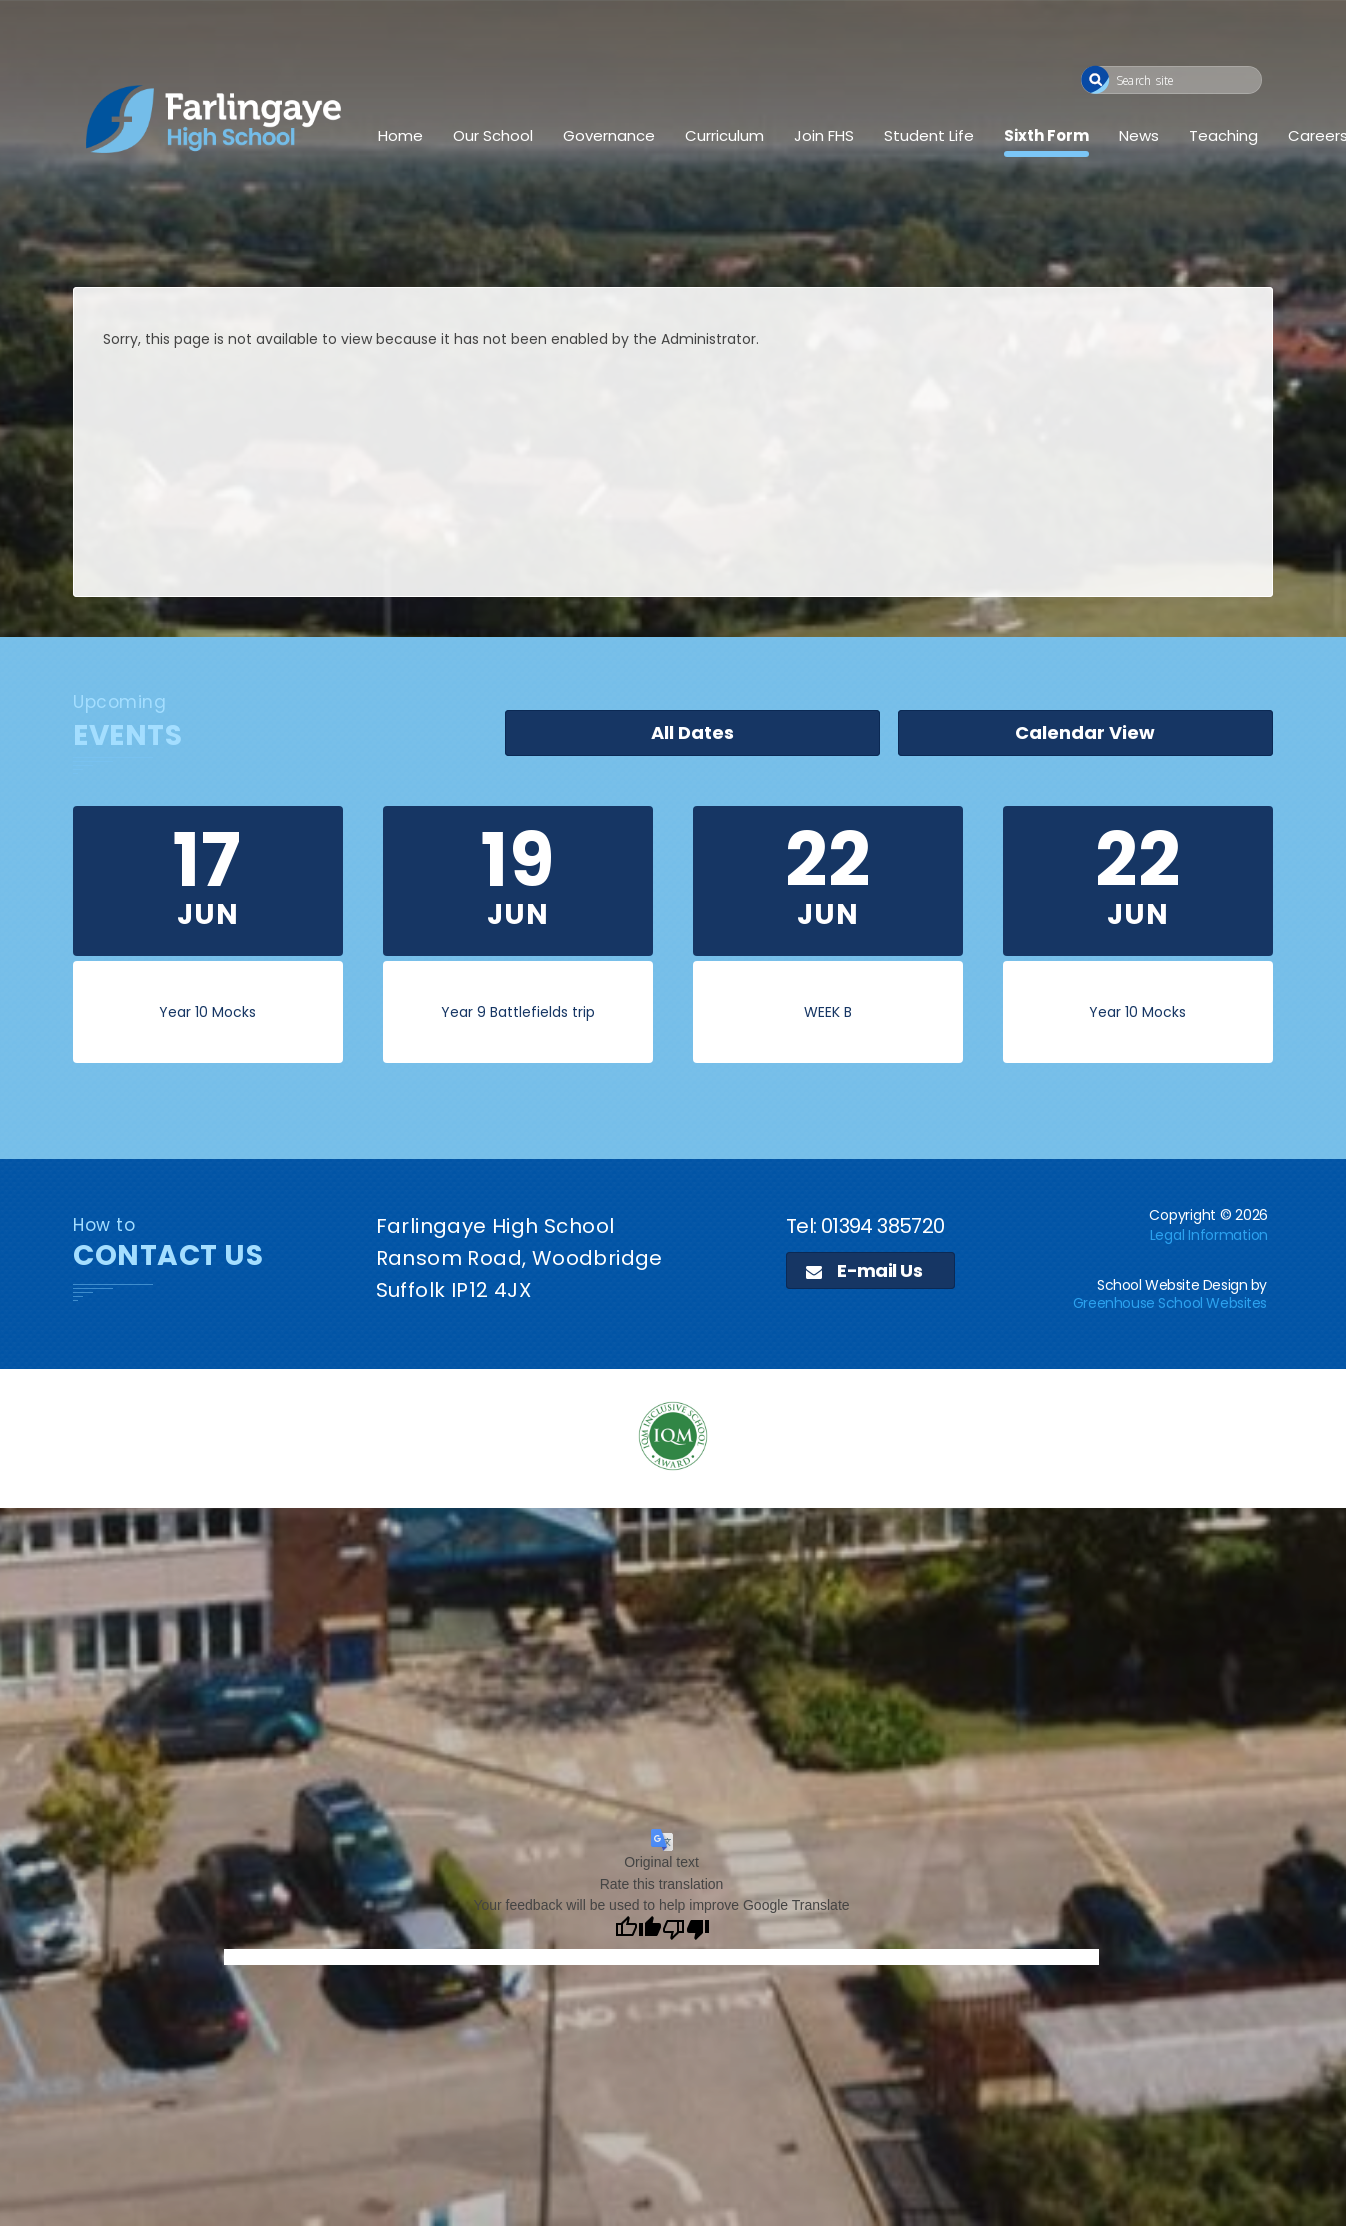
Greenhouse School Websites (1170, 1303)
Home (400, 135)
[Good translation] (638, 1929)
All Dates (893, 735)
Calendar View (1153, 735)
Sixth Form (1046, 135)
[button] (1095, 79)
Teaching (1223, 135)
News (1139, 135)
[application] (673, 1668)
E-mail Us (864, 1270)
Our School (493, 135)
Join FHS (824, 135)
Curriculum (724, 135)
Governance (609, 135)
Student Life (929, 135)
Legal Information (1209, 1235)
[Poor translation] (686, 1929)
